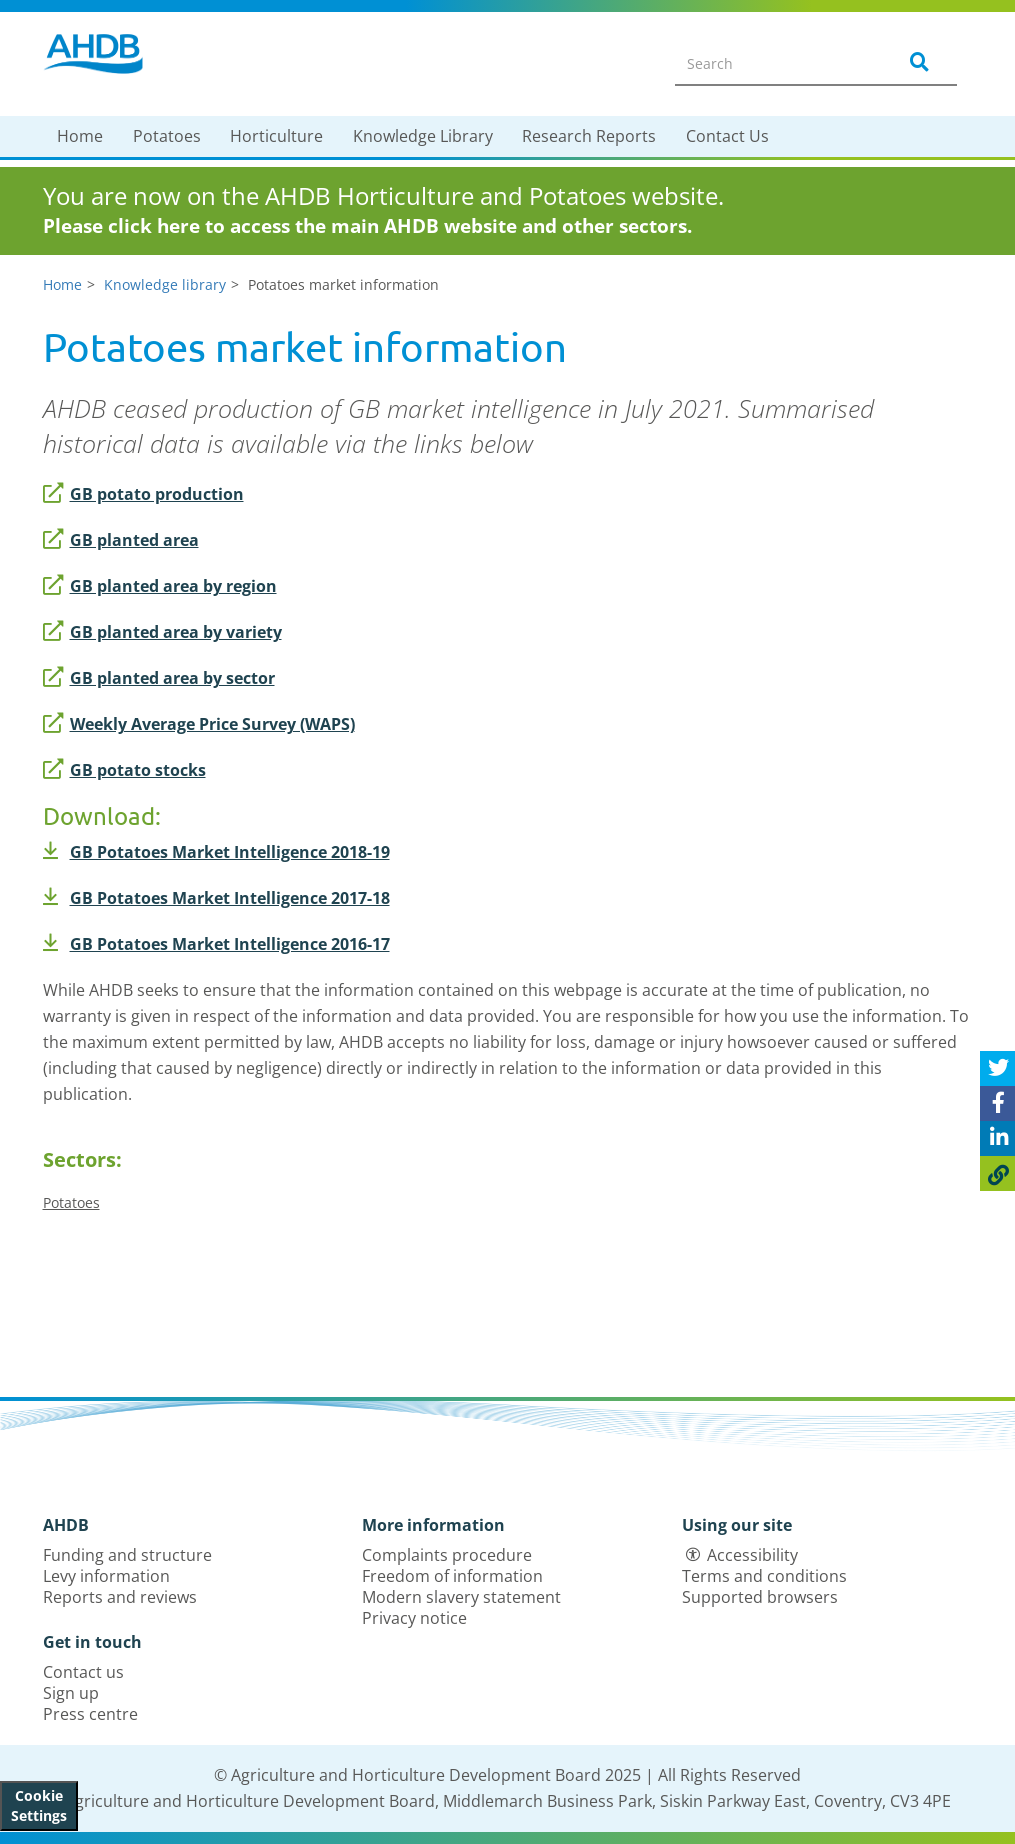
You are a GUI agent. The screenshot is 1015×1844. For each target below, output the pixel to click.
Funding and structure (127, 1555)
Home (80, 136)
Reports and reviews (120, 1597)
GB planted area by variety (162, 632)
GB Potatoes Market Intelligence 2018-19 (216, 852)
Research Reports (589, 136)
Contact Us (727, 136)
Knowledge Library (423, 136)
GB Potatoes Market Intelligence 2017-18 (216, 898)
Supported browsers (760, 1597)
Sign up (71, 1693)
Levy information (106, 1576)
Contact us (83, 1672)
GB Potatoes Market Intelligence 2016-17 (216, 944)
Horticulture (276, 136)
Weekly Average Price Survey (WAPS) (199, 724)
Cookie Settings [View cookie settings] (39, 1805)
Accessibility (752, 1555)
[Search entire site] (773, 63)
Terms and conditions (764, 1576)
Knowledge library (165, 284)
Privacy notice (414, 1618)
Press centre (90, 1714)
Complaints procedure (447, 1555)
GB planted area (121, 540)
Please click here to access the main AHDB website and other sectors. (367, 226)
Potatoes (167, 136)
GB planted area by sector (159, 678)
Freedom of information (452, 1576)
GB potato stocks (124, 770)
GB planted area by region (160, 586)
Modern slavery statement (461, 1597)
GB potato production (143, 494)
